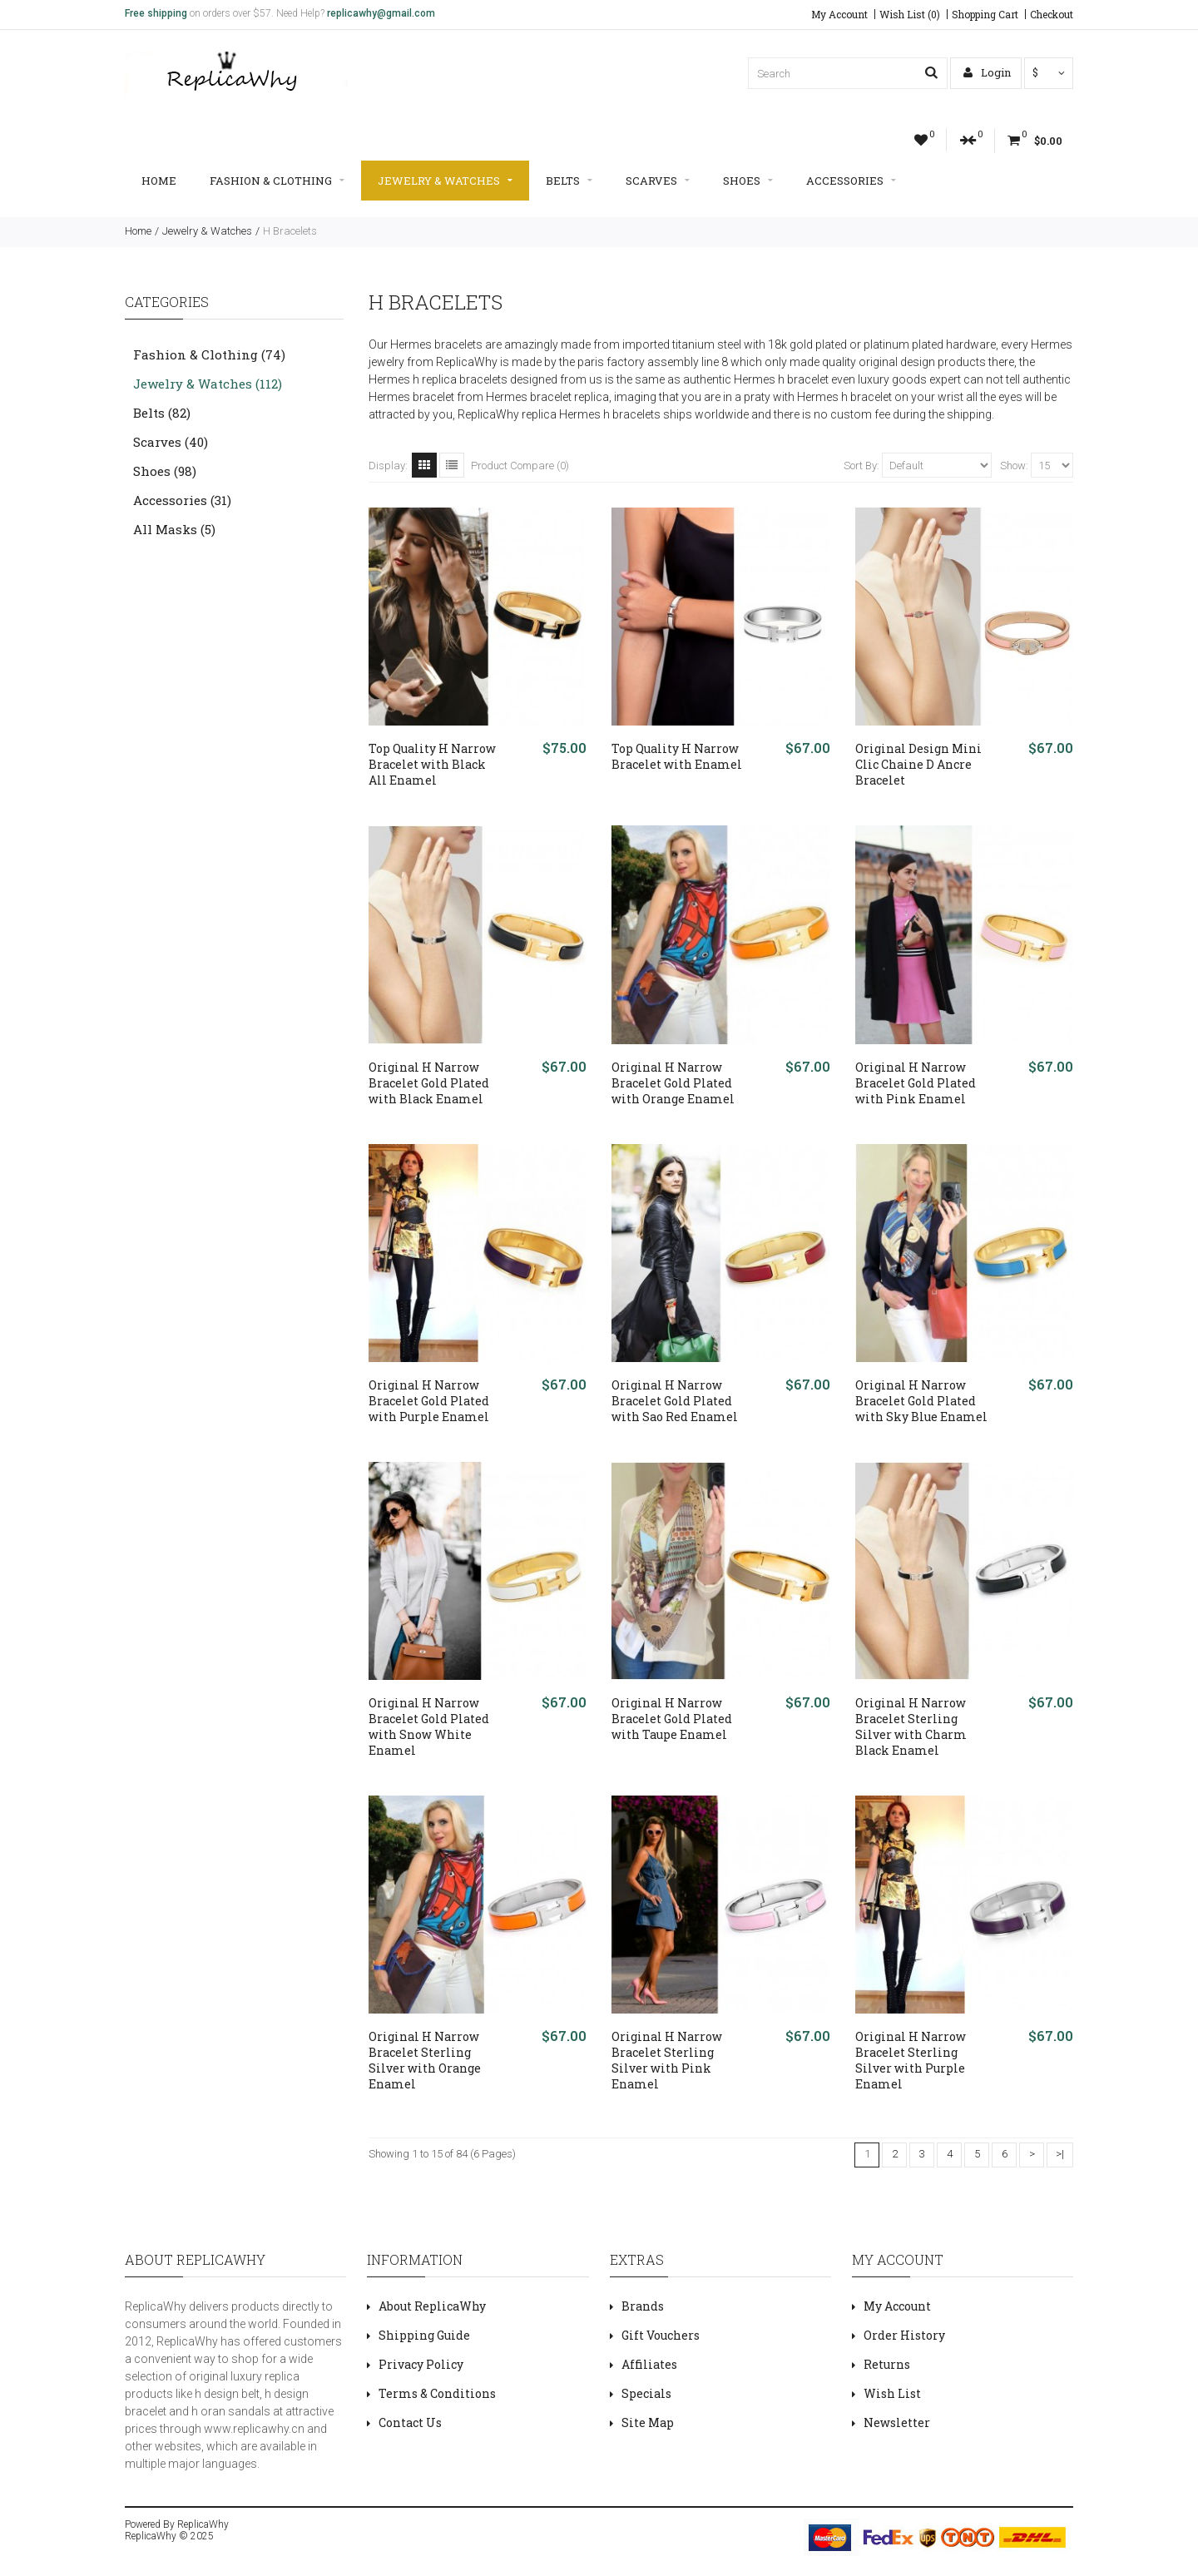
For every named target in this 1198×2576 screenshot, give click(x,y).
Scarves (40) (170, 441)
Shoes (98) (164, 471)
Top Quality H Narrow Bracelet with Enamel (676, 756)
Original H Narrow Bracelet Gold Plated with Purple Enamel (429, 1400)
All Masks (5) (174, 529)
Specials (646, 2393)
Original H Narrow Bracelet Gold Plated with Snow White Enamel (429, 1726)
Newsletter (897, 2422)
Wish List (892, 2393)
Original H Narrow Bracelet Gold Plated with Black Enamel (429, 1083)
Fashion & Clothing (277, 180)
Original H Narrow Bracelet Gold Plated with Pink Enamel (915, 1083)
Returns (887, 2364)
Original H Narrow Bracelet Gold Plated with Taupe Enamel (671, 1718)
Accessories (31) (182, 500)
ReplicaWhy (203, 2524)
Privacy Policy (421, 2364)
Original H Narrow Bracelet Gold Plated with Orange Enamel (673, 1083)
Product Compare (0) (520, 465)
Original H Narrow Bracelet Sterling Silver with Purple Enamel (910, 2060)
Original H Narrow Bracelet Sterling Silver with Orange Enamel (425, 2060)
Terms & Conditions (437, 2393)
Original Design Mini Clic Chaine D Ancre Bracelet (918, 764)
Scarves (658, 180)
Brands (642, 2306)
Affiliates (649, 2364)
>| (1060, 2153)
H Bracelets (290, 231)
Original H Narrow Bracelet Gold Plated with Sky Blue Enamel (921, 1400)
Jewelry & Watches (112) (207, 383)
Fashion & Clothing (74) (209, 354)
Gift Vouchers (660, 2335)
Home (158, 180)
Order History (904, 2335)
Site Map (647, 2422)
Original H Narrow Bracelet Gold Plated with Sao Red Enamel (674, 1400)
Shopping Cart (985, 14)
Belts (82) (162, 412)
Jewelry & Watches (445, 180)
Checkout (1051, 14)
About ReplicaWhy (432, 2306)
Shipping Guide (424, 2335)
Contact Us (410, 2422)
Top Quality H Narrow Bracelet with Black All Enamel (432, 764)
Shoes (748, 180)
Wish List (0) (909, 14)
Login (987, 72)
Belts (569, 180)
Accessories (851, 180)
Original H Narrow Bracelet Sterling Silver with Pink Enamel (666, 2060)
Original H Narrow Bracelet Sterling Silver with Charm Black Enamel (911, 1726)
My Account (839, 14)
